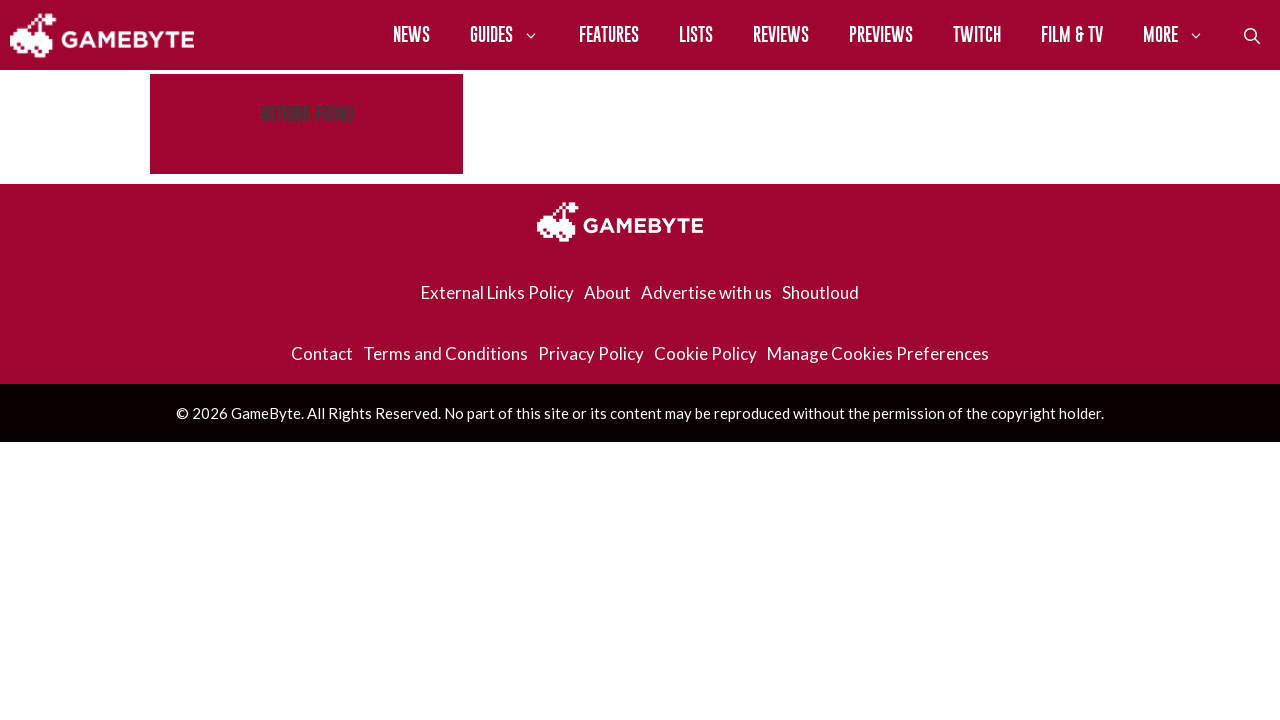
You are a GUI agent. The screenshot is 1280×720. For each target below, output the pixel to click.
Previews (881, 34)
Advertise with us (706, 292)
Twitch (977, 34)
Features (609, 34)
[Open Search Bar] (1252, 35)
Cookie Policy (705, 353)
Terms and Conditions (445, 353)
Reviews (781, 34)
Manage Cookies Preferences (878, 353)
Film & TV (1072, 34)
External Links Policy (497, 292)
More (1183, 35)
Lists (696, 34)
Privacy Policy (591, 353)
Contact (322, 353)
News (411, 34)
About (607, 292)
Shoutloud (820, 292)
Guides (514, 35)
